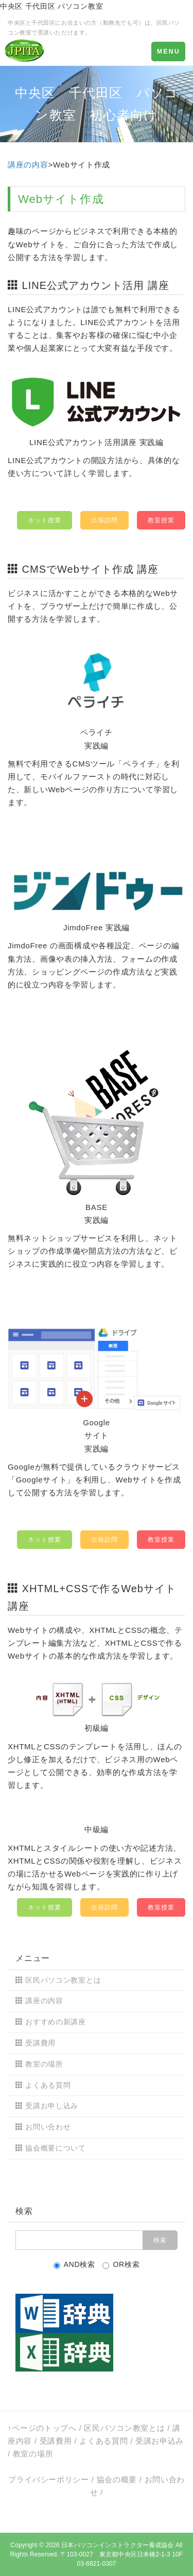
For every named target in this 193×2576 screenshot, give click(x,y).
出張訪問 (104, 520)
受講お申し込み (51, 2106)
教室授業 (161, 520)
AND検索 (74, 2264)
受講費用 (40, 2043)
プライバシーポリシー (48, 2479)
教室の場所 (44, 2064)
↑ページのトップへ (42, 2428)
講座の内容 (28, 164)
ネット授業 (44, 520)
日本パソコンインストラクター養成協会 (117, 2545)
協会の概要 (117, 2479)
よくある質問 (48, 2085)
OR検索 (120, 2264)
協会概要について (55, 2148)
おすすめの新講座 (55, 2022)
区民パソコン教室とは (63, 1980)
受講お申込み (159, 2440)
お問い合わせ (48, 2127)
